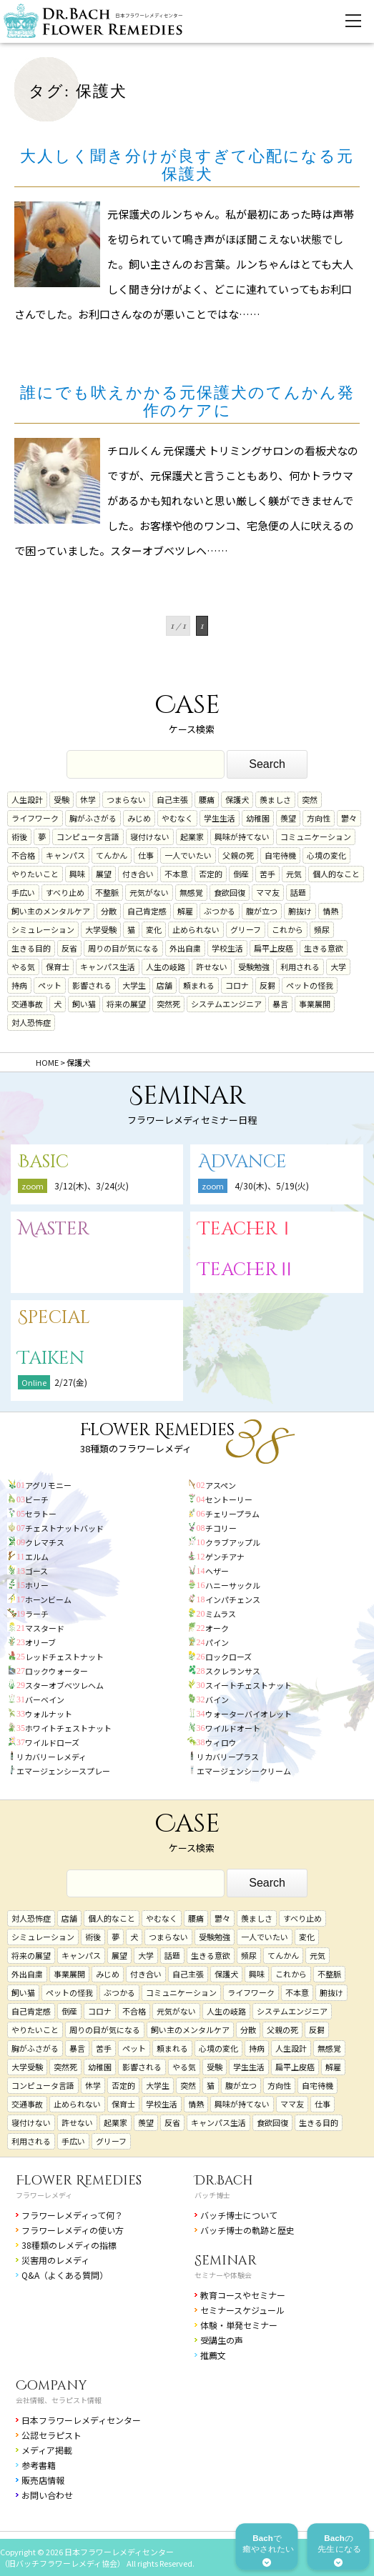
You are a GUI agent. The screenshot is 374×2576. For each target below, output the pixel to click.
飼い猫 (84, 1003)
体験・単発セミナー (238, 2325)
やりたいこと (35, 873)
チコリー (221, 1528)
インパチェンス (232, 1599)
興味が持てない (242, 836)
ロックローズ (228, 1656)
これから (287, 929)
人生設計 (27, 799)
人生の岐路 (165, 966)
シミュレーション (42, 929)
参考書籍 (38, 2465)
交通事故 (27, 1003)
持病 (19, 985)
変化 (154, 929)
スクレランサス (232, 1671)
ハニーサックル (232, 1585)
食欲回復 (229, 892)
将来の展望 (126, 1003)
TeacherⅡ (246, 1270)
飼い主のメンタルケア (50, 911)
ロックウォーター (56, 1671)
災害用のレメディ (55, 2260)
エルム (37, 1556)
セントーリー (228, 1499)
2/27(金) (70, 1382)
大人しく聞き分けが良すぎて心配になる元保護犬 (187, 165)
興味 (77, 873)
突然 (310, 799)
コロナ (237, 985)
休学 (88, 799)
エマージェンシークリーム (244, 1771)
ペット (49, 985)
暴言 (280, 1003)
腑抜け (300, 911)
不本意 (176, 873)
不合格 (23, 855)
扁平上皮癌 (273, 948)
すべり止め (65, 892)
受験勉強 (254, 966)
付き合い (138, 873)
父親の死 (238, 855)
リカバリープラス (228, 1756)
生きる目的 (31, 948)
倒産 (241, 873)
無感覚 (191, 892)
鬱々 (349, 818)
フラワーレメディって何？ (72, 2215)
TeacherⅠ (246, 1229)
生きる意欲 (323, 948)
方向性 (318, 818)
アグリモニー (48, 1485)
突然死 (168, 1003)
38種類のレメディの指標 (69, 2245)
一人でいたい (188, 855)
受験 (61, 799)
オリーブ (40, 1642)
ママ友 (268, 892)
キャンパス (65, 855)
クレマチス (44, 1542)
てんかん (111, 855)
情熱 (330, 911)
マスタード (44, 1628)
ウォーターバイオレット (248, 1713)
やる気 (23, 966)
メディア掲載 (46, 2450)
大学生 (134, 985)
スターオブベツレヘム (64, 1685)
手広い (23, 892)
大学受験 (101, 929)
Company (51, 2386)
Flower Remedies (79, 2181)
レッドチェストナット (64, 1656)
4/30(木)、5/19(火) (272, 1185)
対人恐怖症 (31, 1022)
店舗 (164, 985)
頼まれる (199, 985)
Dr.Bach (224, 2181)
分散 (109, 911)
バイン (217, 1699)
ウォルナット (48, 1713)
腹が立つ (261, 911)
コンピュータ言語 (87, 836)
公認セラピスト (51, 2435)
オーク (217, 1628)
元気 (294, 873)
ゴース (36, 1571)
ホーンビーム (48, 1599)
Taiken (51, 1358)
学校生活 (227, 948)
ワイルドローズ (52, 1742)
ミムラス (220, 1613)
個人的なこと (336, 873)
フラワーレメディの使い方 (72, 2230)
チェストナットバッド (64, 1528)
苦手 (267, 873)
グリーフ (245, 929)
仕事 (146, 855)
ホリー (37, 1585)
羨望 (288, 818)
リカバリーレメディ (51, 1756)
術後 (19, 836)
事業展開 (314, 1003)
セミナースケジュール (242, 2310)
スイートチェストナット (248, 1685)
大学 (338, 966)
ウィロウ (221, 1742)
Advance (242, 1162)
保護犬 (237, 799)
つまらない (126, 799)
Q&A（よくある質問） (64, 2275)
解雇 (185, 911)
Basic (43, 1162)
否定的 (210, 873)
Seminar (226, 2261)
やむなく (177, 818)
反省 (69, 948)
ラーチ (37, 1613)
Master (53, 1229)
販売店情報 (42, 2480)
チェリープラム (232, 1513)
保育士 (57, 966)
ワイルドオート (232, 1728)
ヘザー (217, 1571)
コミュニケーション (315, 836)
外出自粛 (185, 948)
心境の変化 (326, 855)
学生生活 (219, 818)
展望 (104, 873)
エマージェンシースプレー (63, 1771)
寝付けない (149, 836)
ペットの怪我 (309, 985)
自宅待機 (280, 855)
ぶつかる (219, 911)
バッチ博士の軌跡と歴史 (247, 2230)
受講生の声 (221, 2340)
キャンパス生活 (107, 966)
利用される (300, 966)
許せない (211, 966)
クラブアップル (232, 1542)
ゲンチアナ (225, 1556)
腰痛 (207, 799)
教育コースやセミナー (242, 2295)
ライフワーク (35, 818)
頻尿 (322, 929)
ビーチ (37, 1499)
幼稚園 (258, 818)
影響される (92, 985)
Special (54, 1317)
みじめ (139, 818)
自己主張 (172, 799)
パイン (217, 1642)
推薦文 (213, 2355)
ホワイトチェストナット (68, 1728)
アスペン (220, 1485)
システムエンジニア (226, 1003)
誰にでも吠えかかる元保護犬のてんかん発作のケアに (187, 401)
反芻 (267, 985)
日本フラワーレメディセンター (81, 2420)
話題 (298, 892)
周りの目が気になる (123, 948)
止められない (196, 929)
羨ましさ (275, 799)
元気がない (149, 892)
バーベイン (44, 1699)
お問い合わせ (47, 2495)
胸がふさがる (93, 818)
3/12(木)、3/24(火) (91, 1185)
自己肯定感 (147, 911)
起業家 (192, 836)
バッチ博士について (238, 2215)
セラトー (40, 1513)
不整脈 (107, 892)
